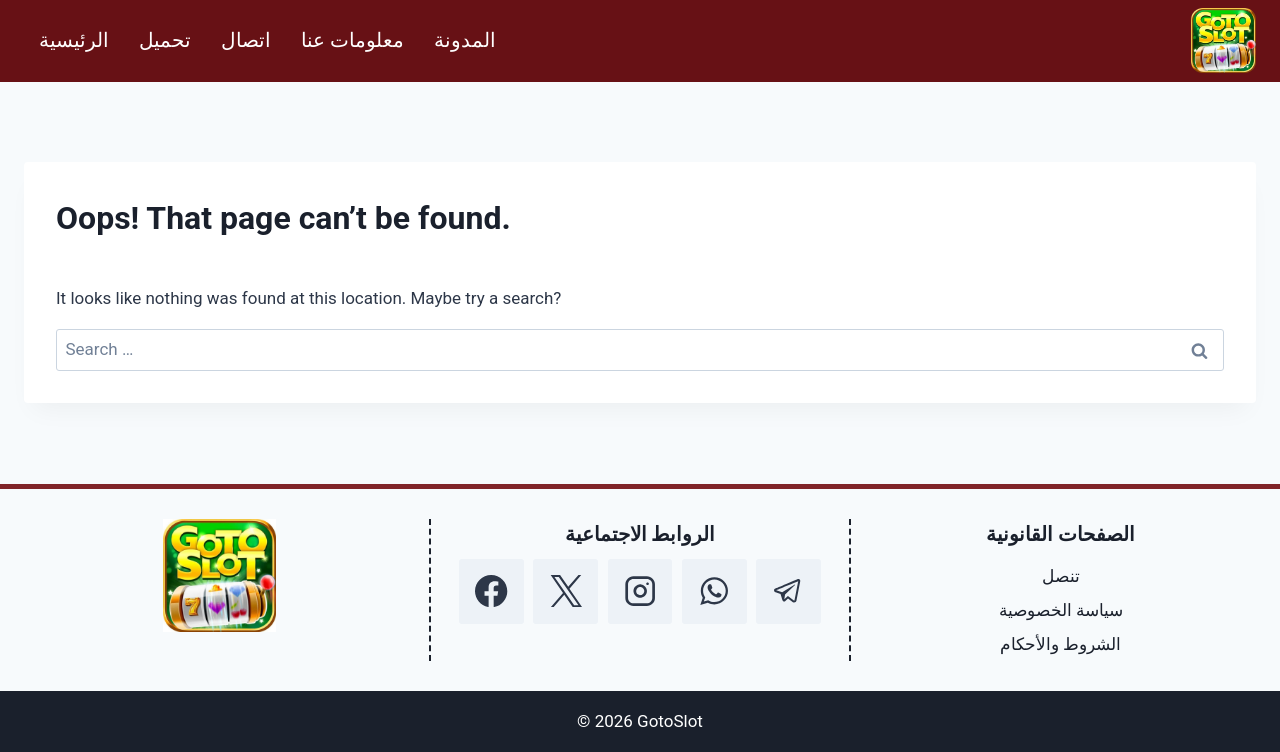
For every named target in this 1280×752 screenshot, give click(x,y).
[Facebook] (491, 591)
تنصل (1061, 576)
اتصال (246, 40)
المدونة (465, 40)
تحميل (165, 40)
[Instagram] (640, 591)
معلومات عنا (352, 40)
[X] (565, 591)
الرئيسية (74, 40)
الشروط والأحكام (1060, 644)
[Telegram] (788, 591)
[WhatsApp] (714, 591)
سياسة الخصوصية (1061, 610)
